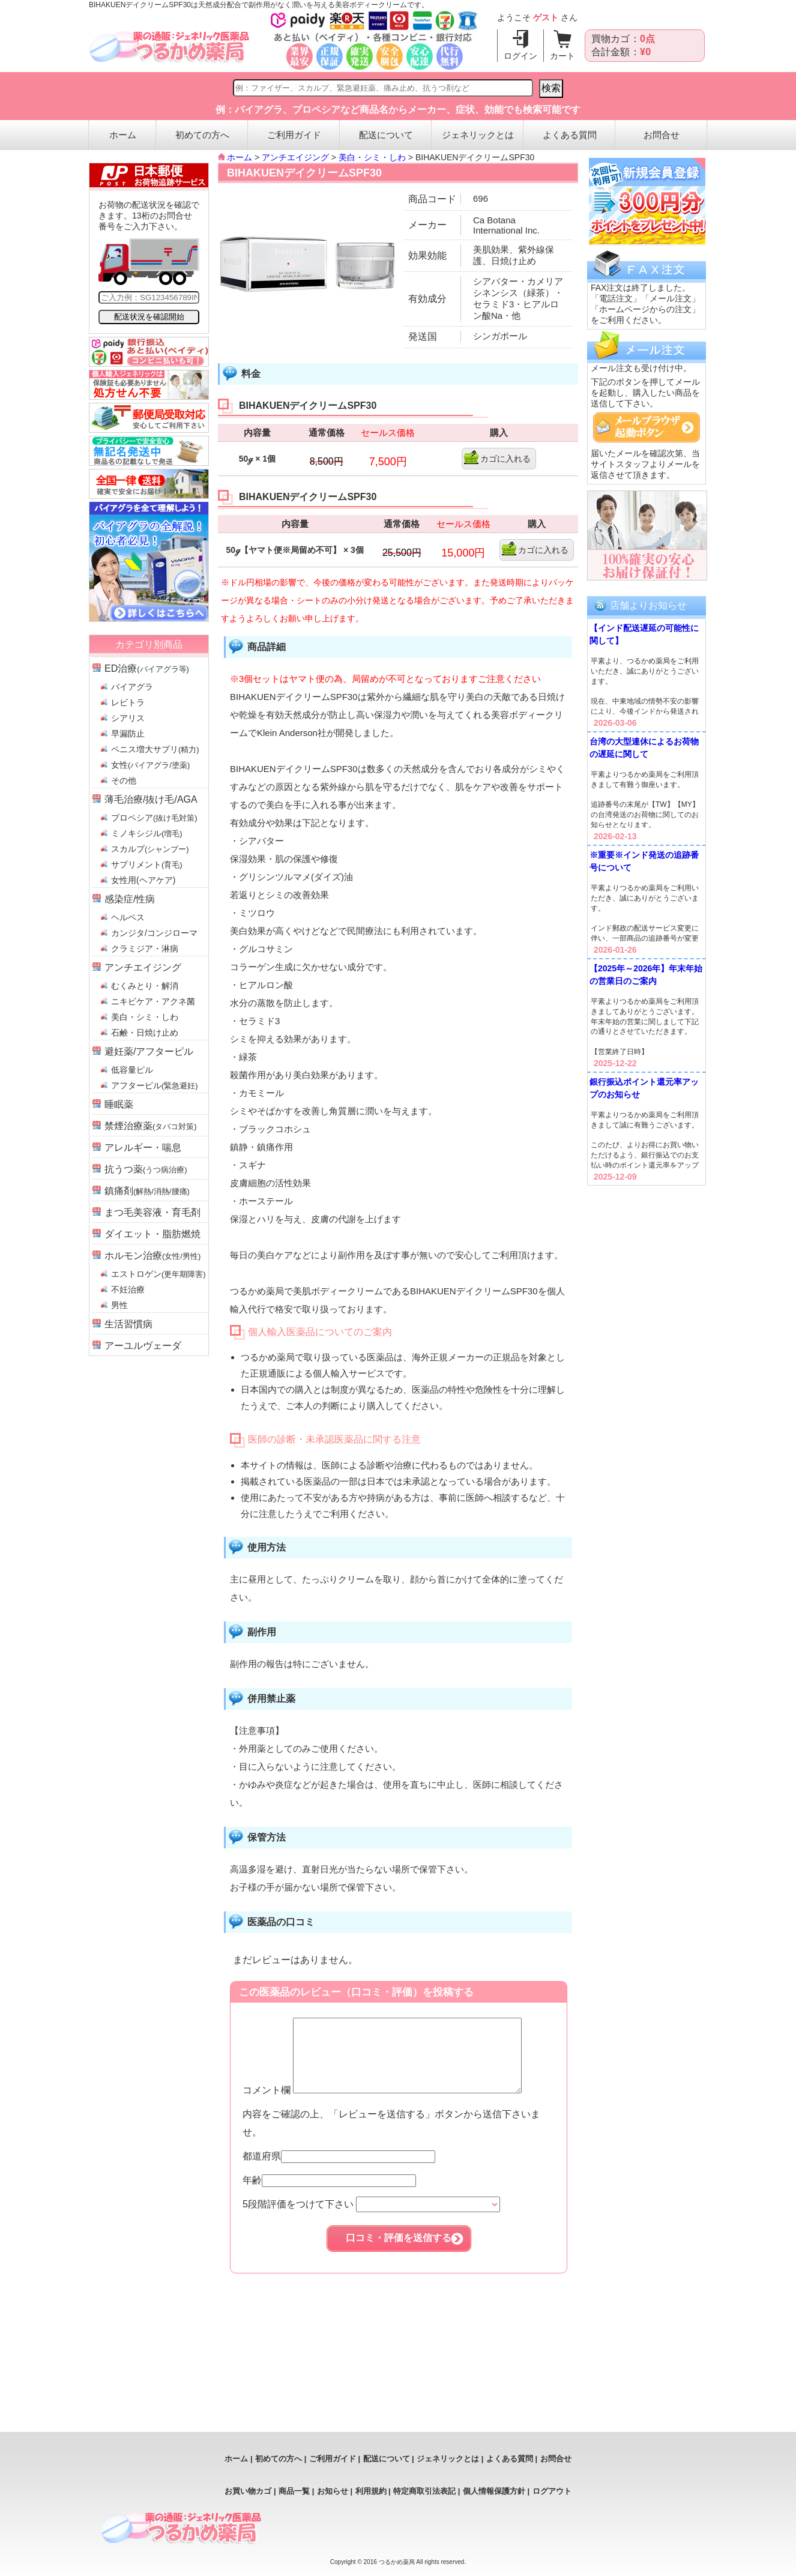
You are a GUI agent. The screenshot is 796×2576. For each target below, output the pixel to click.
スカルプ (150, 849)
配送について (386, 135)
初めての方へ (202, 135)
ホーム (122, 135)
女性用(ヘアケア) (143, 880)
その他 (123, 780)
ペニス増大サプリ (155, 749)
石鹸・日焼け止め (144, 1032)
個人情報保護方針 (494, 2491)
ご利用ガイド (294, 135)
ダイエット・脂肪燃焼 (152, 1234)
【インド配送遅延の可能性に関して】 (644, 634)
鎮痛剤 (147, 1191)
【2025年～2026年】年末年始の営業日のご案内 (645, 975)
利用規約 (371, 2491)
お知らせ (332, 2491)
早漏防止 (128, 733)
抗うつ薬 (145, 1169)
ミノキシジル (146, 833)
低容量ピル (132, 1070)
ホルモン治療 (152, 1255)
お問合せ (662, 135)
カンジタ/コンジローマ (154, 933)
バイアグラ (132, 687)
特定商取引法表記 (424, 2491)
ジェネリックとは (478, 135)
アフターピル (154, 1085)
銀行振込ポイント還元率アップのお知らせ (644, 1088)
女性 (150, 765)
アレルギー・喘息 (142, 1147)
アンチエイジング (142, 967)
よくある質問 (570, 135)
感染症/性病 (129, 899)
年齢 (329, 2194)
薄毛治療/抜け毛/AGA (150, 799)
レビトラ (128, 702)
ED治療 (146, 668)
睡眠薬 (118, 1104)
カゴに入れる (505, 458)
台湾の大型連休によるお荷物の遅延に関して (644, 748)
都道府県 (339, 2170)
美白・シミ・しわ (144, 1017)
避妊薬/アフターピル (148, 1051)
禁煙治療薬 (150, 1126)
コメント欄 (396, 2104)
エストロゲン (158, 1274)
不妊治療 (128, 1289)
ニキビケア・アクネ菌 (153, 1001)
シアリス (128, 718)
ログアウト (551, 2491)
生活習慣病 (128, 1324)
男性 (119, 1305)
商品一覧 (294, 2491)
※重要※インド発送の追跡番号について (644, 861)
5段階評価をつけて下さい (371, 2218)
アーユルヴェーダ (142, 1346)
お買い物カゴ (248, 2491)
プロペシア (154, 817)
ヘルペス (128, 917)
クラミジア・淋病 (144, 948)
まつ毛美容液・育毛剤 (152, 1212)
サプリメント (146, 864)
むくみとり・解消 (144, 986)
